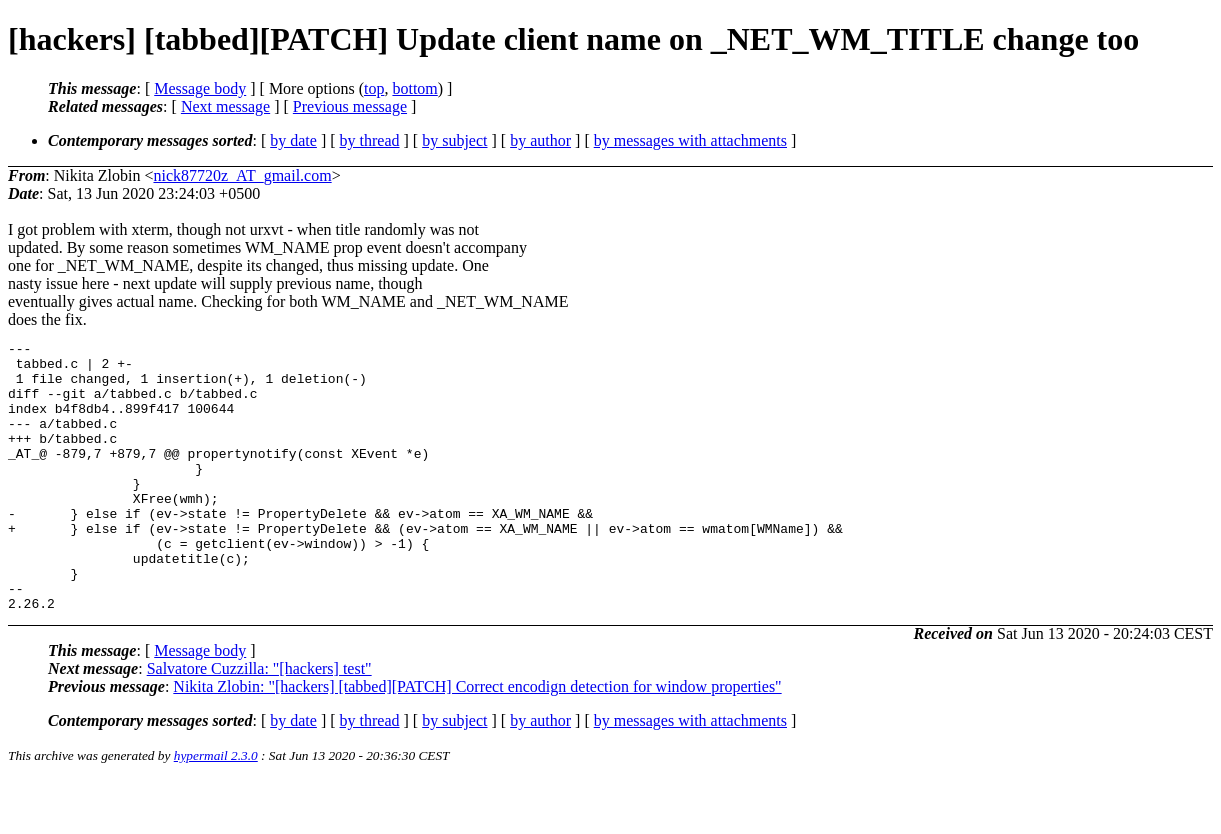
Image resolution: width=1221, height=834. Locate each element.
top (374, 88)
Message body (200, 88)
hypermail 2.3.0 (216, 809)
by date (293, 140)
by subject (454, 140)
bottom (414, 88)
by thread (370, 140)
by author (540, 140)
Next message (225, 106)
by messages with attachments (690, 140)
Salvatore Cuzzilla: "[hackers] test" (259, 722)
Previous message (350, 106)
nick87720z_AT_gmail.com (242, 175)
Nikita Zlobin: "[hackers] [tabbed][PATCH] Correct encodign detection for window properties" (477, 740)
